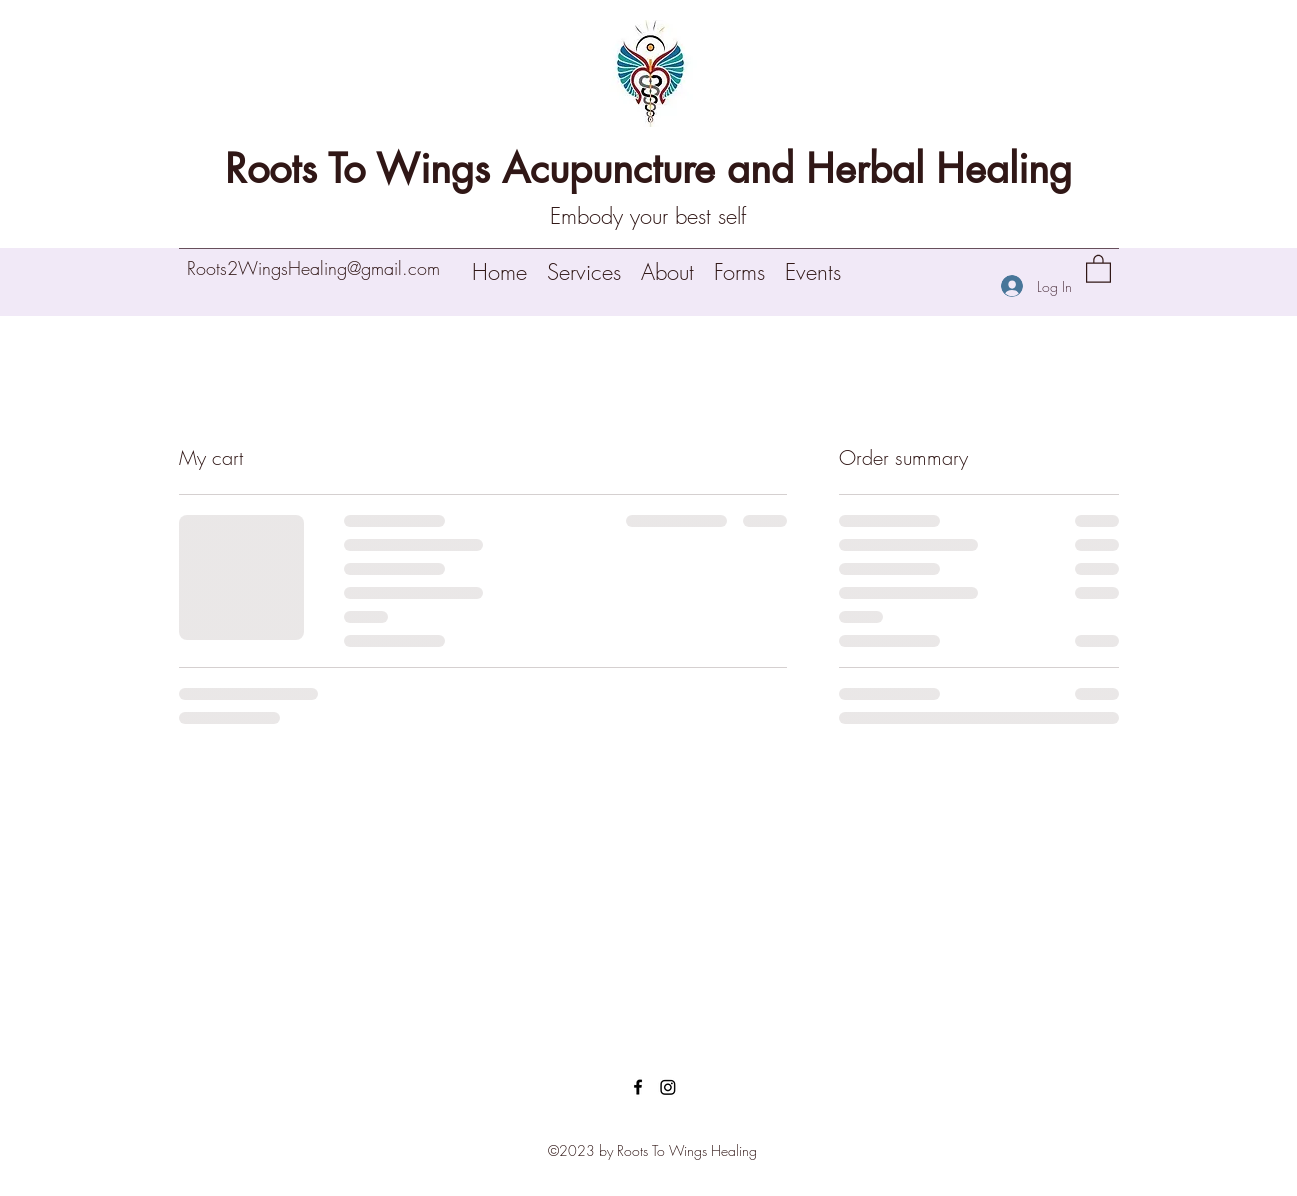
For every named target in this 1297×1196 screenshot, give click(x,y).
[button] (1098, 268)
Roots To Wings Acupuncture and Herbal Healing (648, 169)
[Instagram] (668, 1087)
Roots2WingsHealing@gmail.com (313, 268)
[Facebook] (638, 1087)
